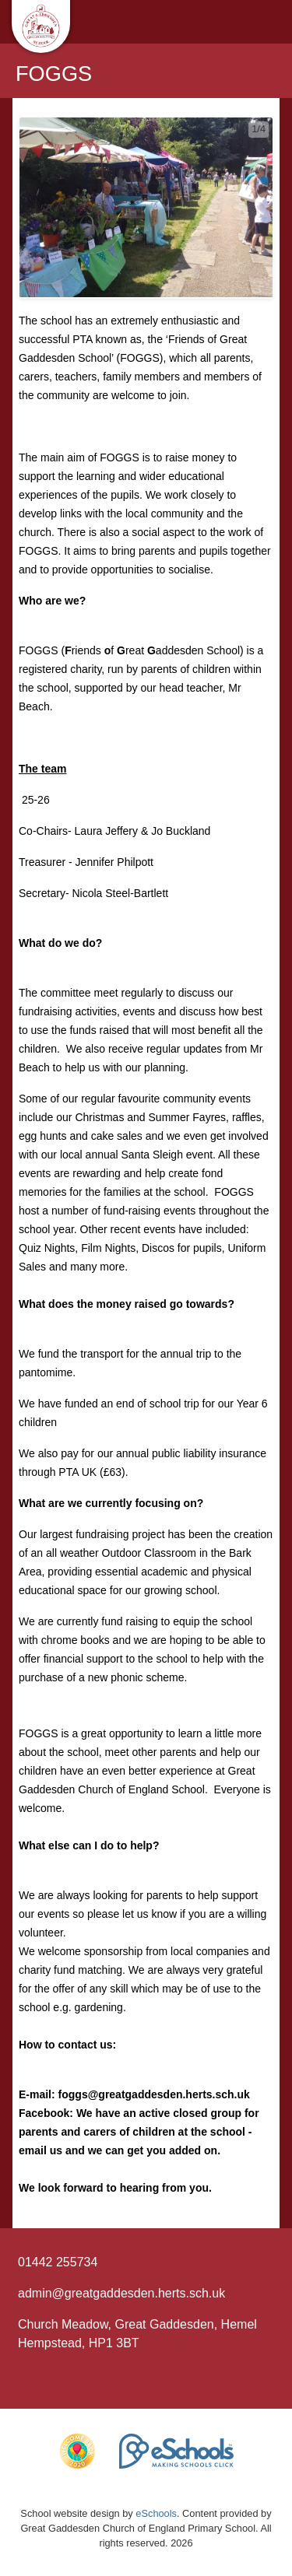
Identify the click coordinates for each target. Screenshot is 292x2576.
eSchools (156, 2513)
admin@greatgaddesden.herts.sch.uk (121, 2293)
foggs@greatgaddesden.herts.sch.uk (154, 2094)
